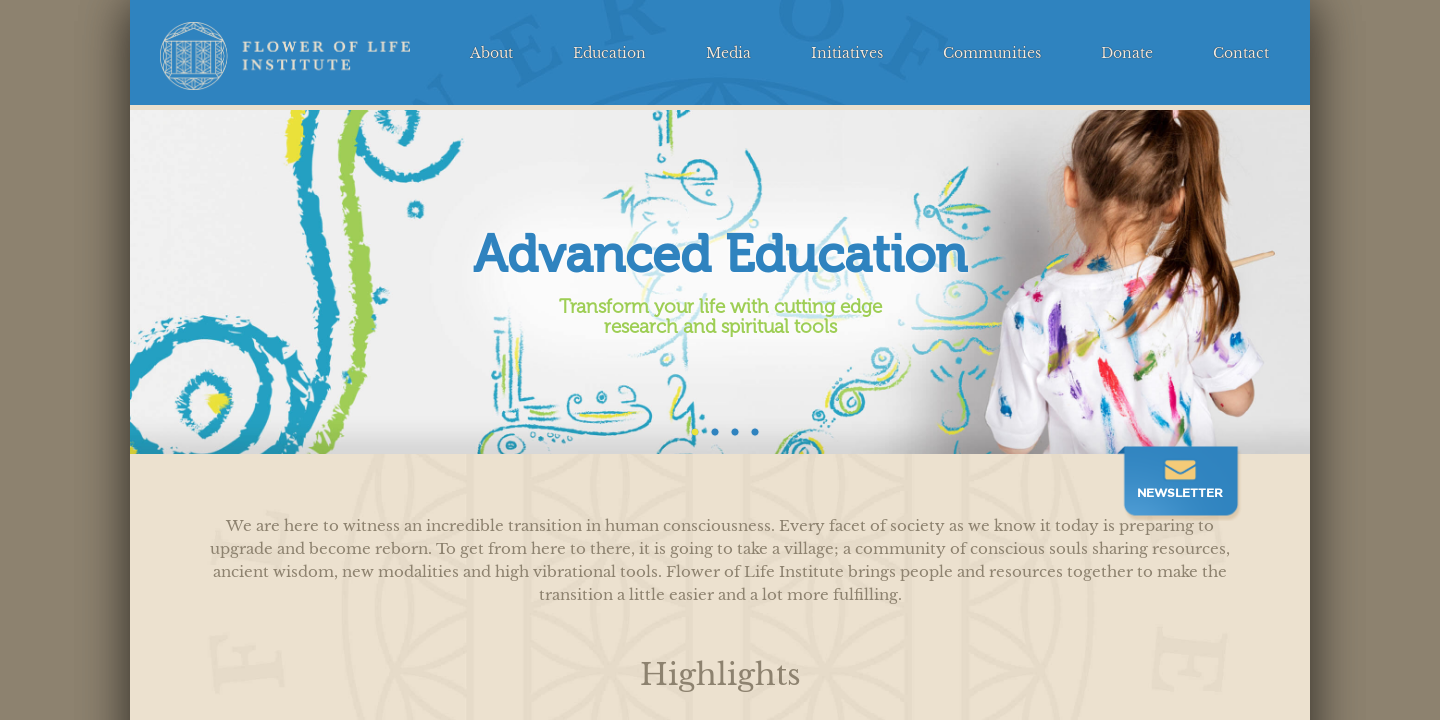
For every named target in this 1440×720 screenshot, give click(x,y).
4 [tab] (750, 428)
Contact (1241, 53)
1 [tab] (690, 428)
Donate (1127, 53)
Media (728, 53)
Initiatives (847, 53)
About (491, 53)
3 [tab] (730, 428)
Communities (992, 53)
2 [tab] (710, 428)
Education (609, 53)
